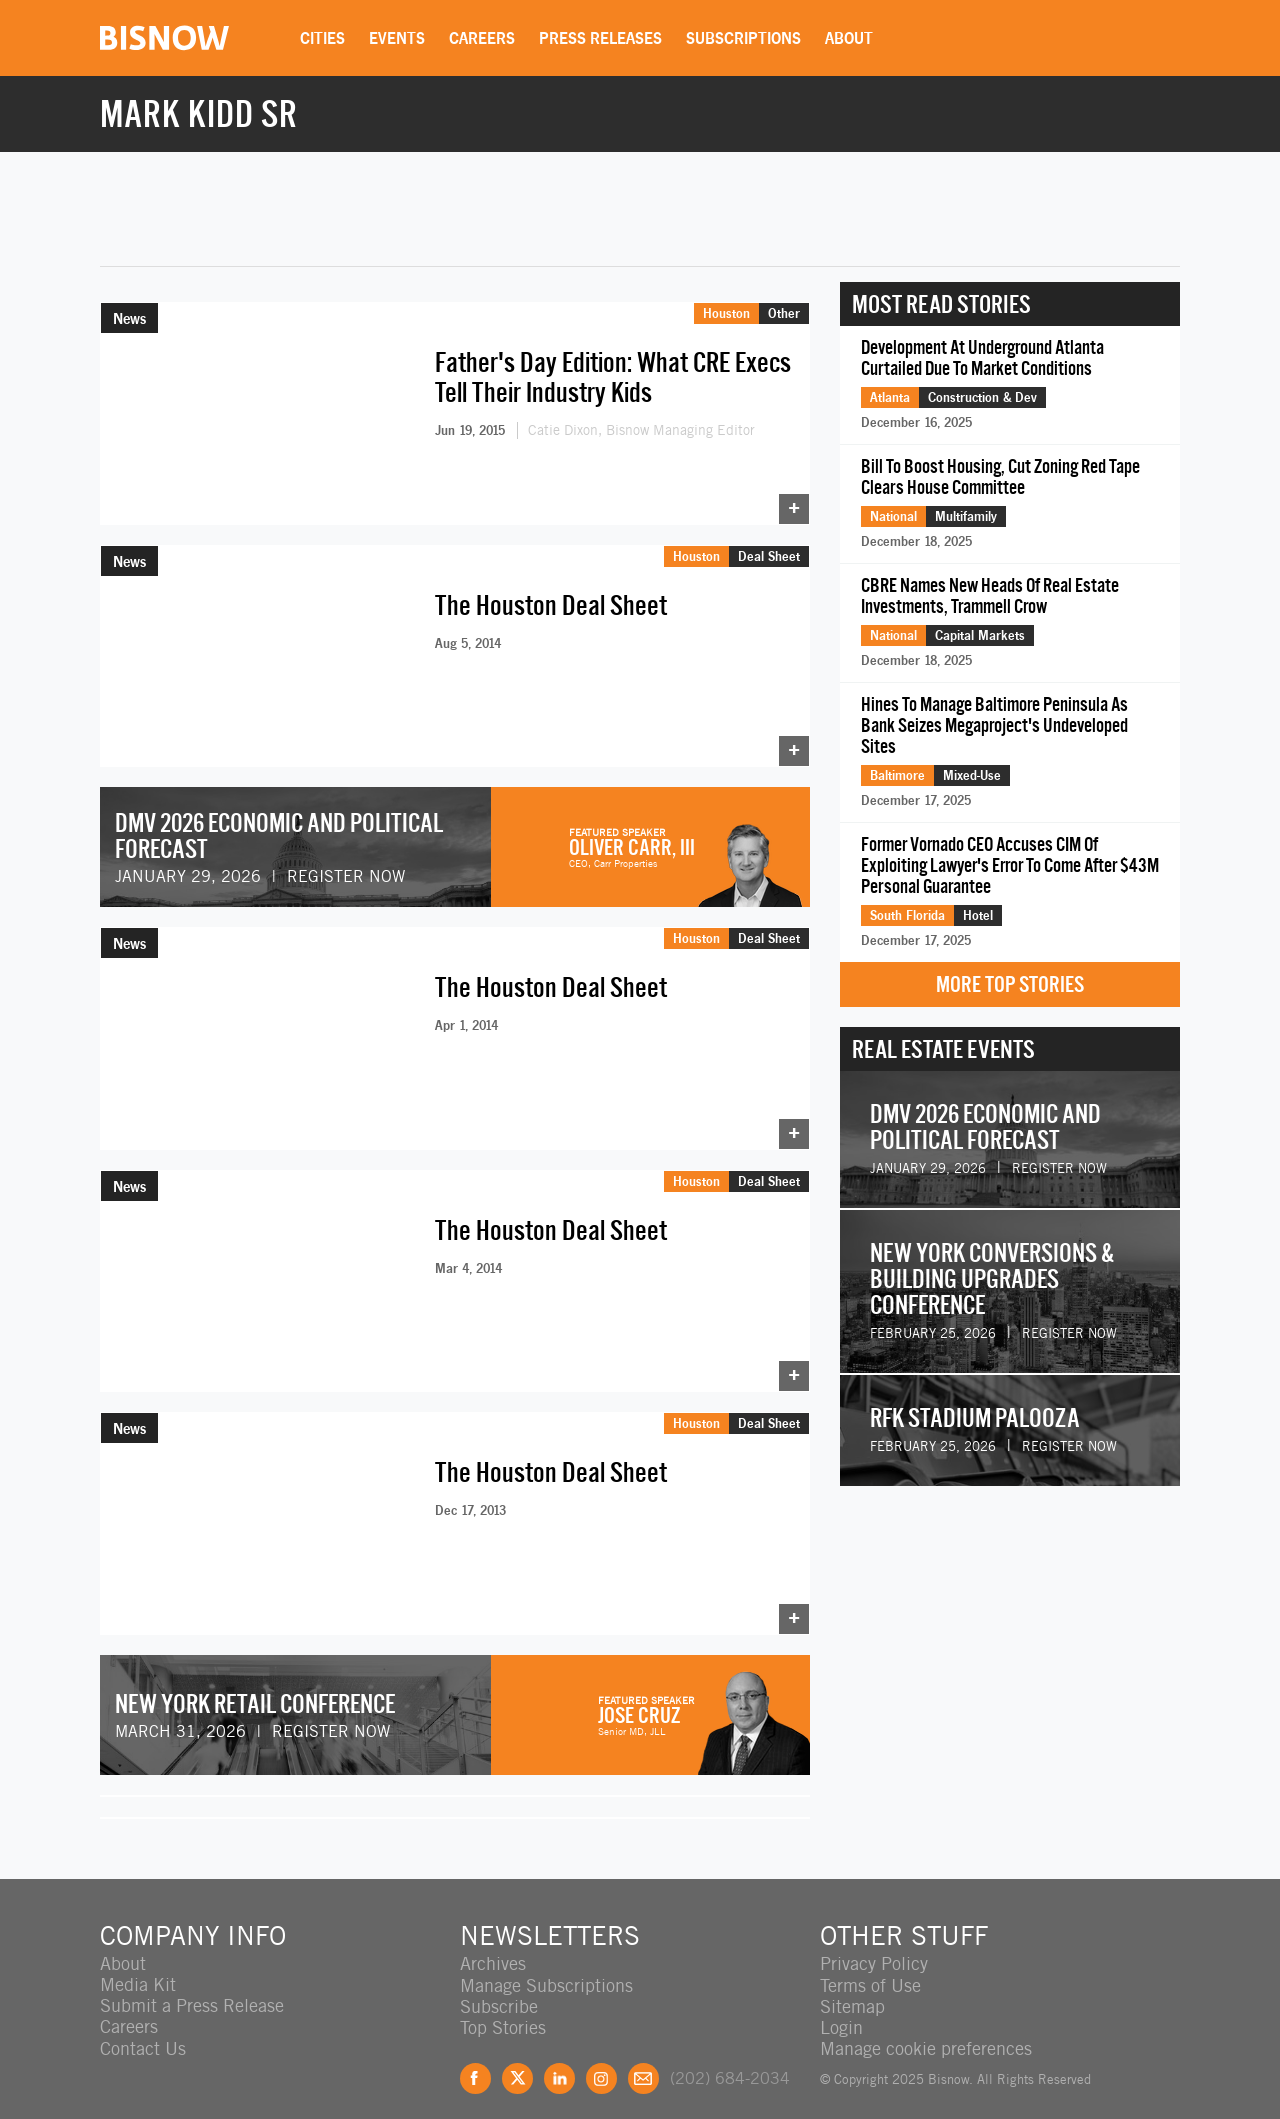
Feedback (643, 2058)
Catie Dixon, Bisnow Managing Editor (641, 430)
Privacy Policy (874, 1944)
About (850, 38)
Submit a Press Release (192, 1986)
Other (784, 313)
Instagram (601, 2058)
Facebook (475, 2058)
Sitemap (852, 1986)
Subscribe (499, 1986)
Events (398, 38)
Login (841, 2007)
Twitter (517, 2058)
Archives (493, 1944)
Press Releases (601, 38)
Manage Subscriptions (546, 1965)
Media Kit (138, 1965)
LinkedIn (559, 2058)
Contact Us (143, 2028)
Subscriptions (744, 38)
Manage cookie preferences (926, 2028)
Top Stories (503, 2007)
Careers (483, 38)
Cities (323, 38)
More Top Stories (1010, 984)
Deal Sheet (769, 552)
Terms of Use (870, 1965)
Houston (726, 313)
